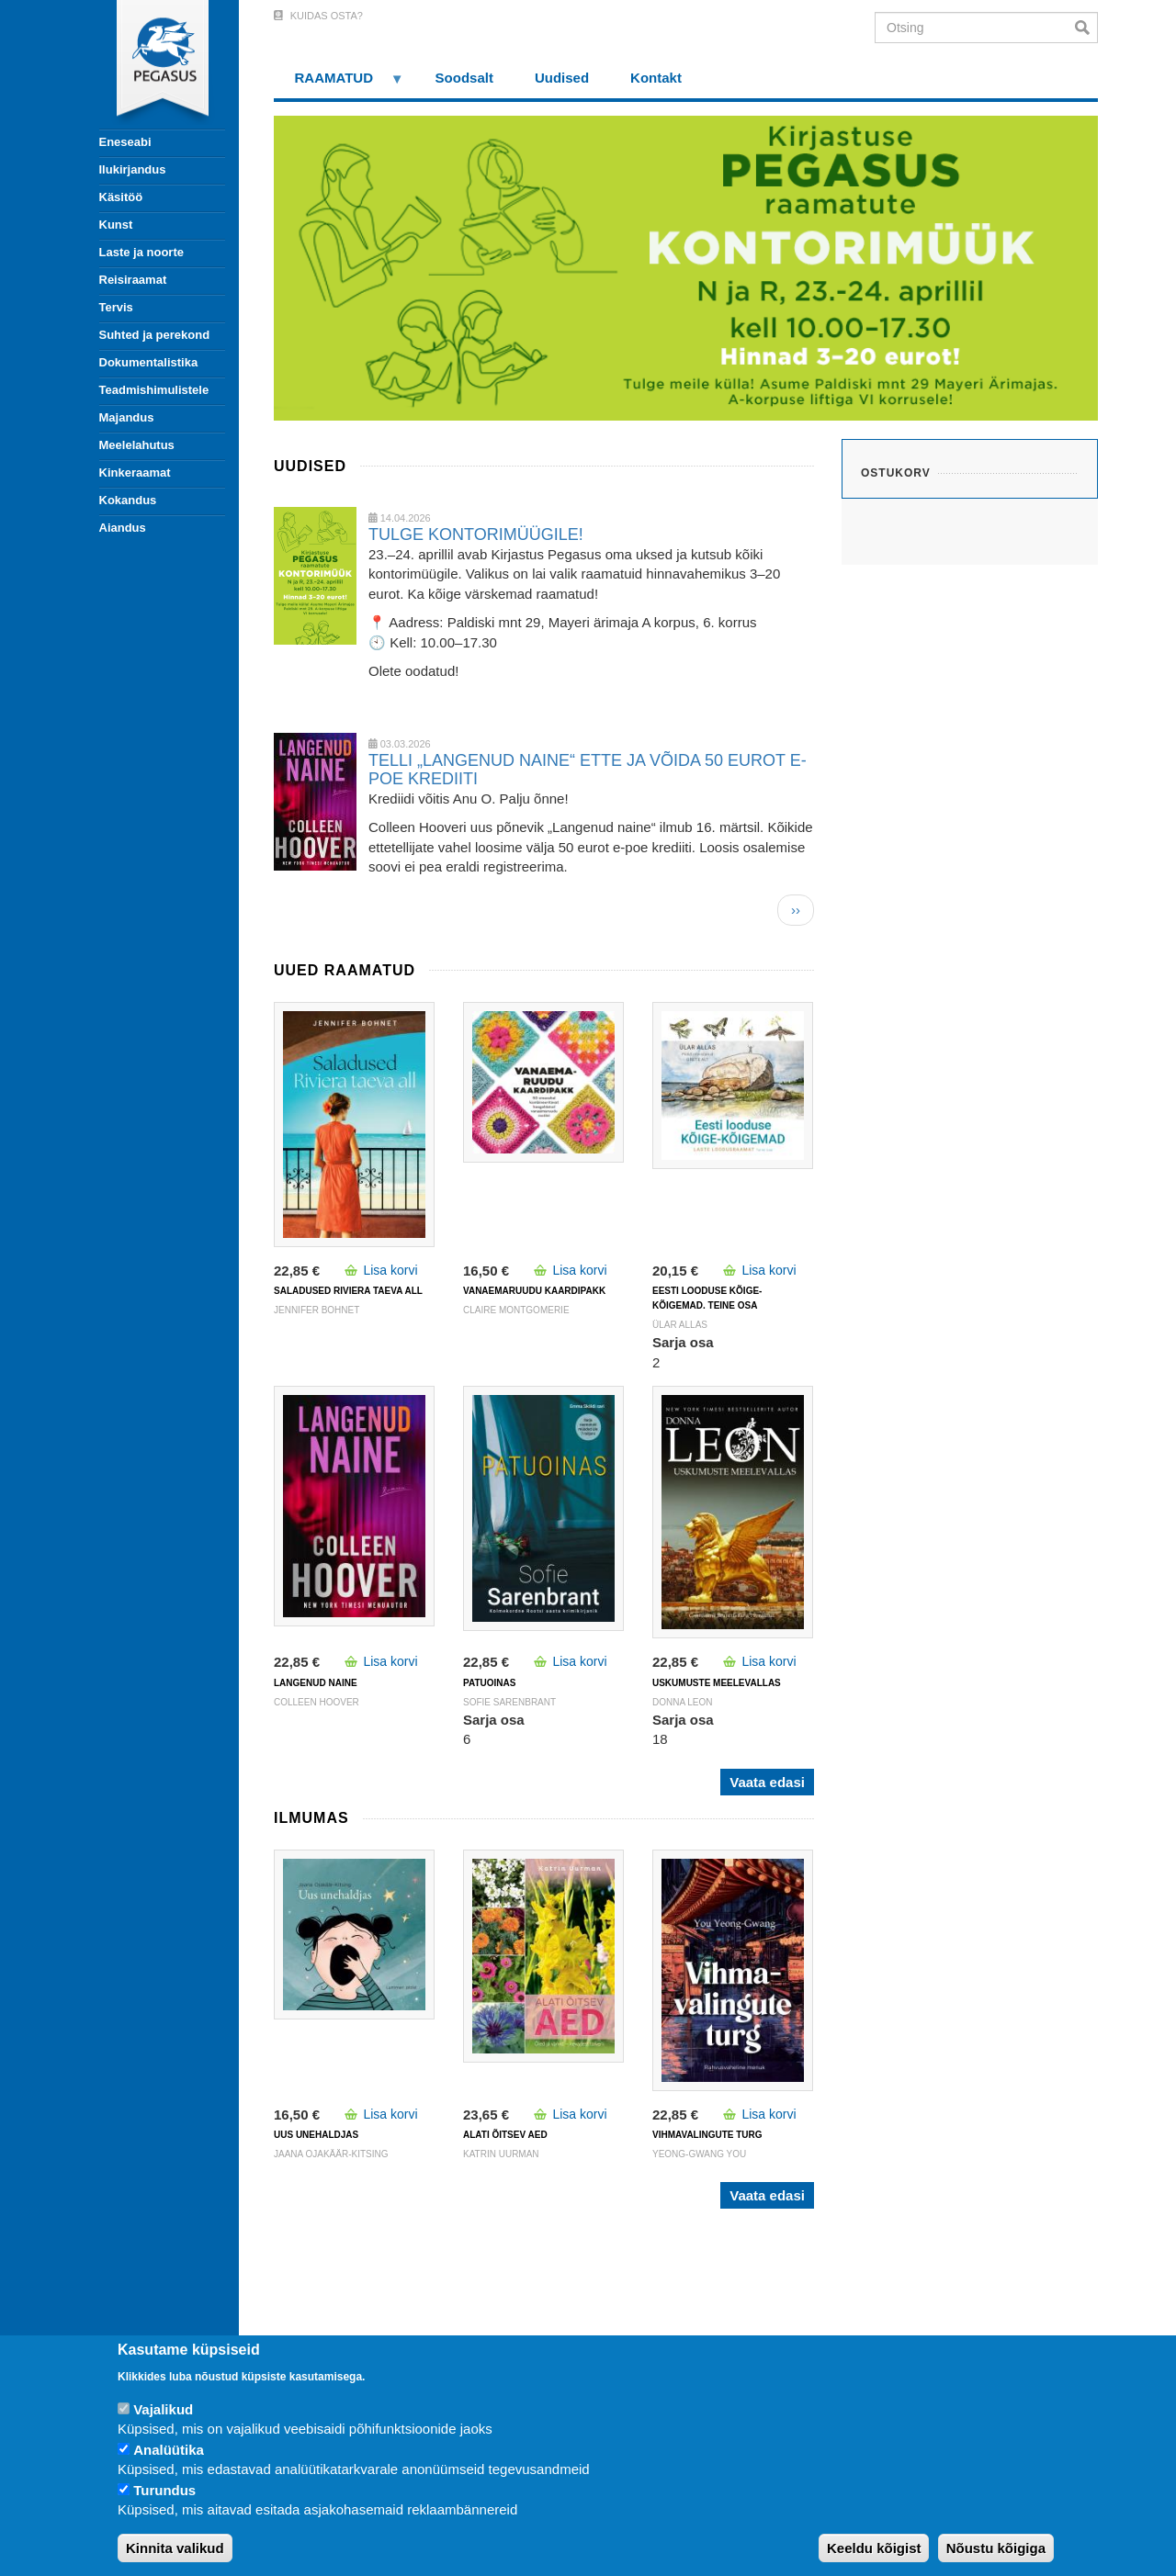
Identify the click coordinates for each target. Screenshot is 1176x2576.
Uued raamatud (344, 970)
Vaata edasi (767, 1782)
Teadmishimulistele (154, 390)
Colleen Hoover (316, 1702)
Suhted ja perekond (154, 335)
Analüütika (168, 2450)
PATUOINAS (489, 1683)
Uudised (562, 77)
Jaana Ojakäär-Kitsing (331, 2154)
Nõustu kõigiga (996, 2548)
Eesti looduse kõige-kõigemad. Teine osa (707, 1298)
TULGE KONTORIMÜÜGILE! (475, 534)
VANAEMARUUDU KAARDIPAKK (534, 1291)
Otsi (1086, 27)
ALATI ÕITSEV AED (505, 2135)
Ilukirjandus (132, 169)
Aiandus (122, 527)
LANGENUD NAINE (315, 1683)
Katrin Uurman (501, 2154)
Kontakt (656, 77)
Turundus (164, 2490)
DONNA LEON (682, 1702)
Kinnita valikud (175, 2548)
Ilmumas (311, 1818)
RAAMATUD (339, 84)
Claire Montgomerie (516, 1310)
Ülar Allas (679, 1325)
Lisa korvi (390, 1270)
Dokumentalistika (148, 362)
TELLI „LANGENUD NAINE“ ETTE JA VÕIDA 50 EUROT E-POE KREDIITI (587, 769)
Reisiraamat (133, 280)
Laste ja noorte (141, 252)
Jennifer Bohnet (316, 1310)
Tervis (116, 307)
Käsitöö (121, 197)
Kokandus (128, 500)
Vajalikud (163, 2409)
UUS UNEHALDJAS (316, 2135)
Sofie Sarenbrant (509, 1702)
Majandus (126, 417)
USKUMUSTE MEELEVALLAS (716, 1683)
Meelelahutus (137, 445)
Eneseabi (125, 142)
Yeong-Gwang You (699, 2154)
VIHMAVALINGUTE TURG (707, 2135)
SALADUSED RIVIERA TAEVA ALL (348, 1291)
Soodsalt (464, 77)
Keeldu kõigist (874, 2548)
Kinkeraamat (135, 472)
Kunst (116, 224)
